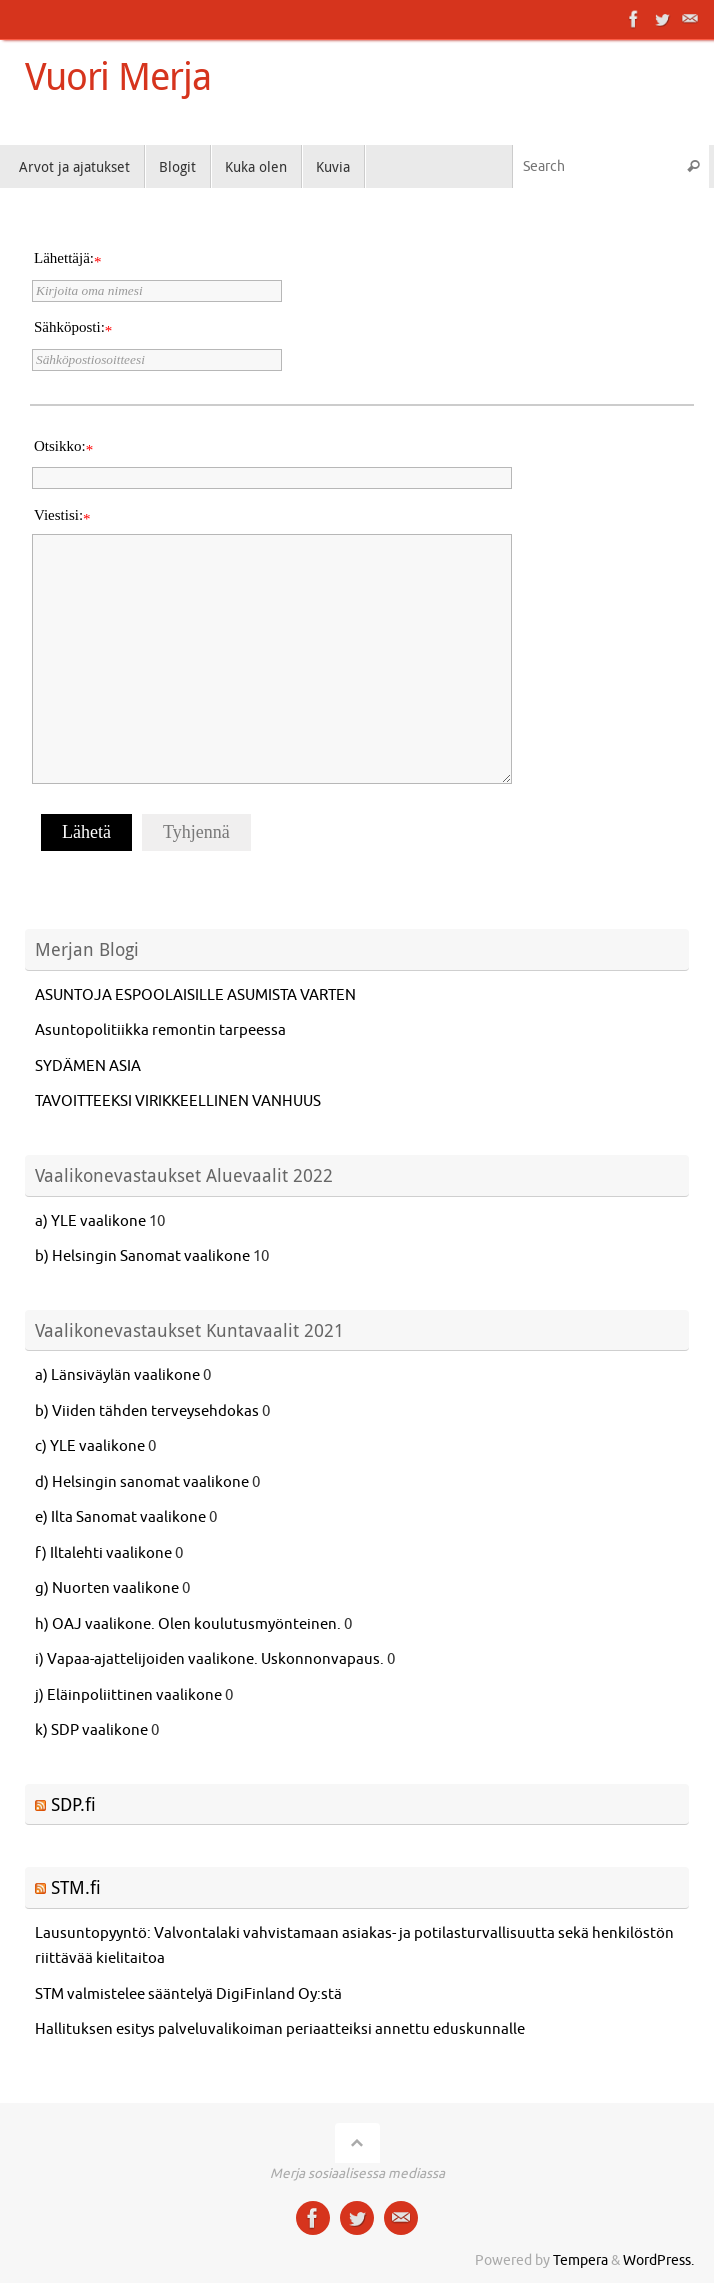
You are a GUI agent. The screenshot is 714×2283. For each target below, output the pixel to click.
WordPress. (658, 2260)
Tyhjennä (196, 832)
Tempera (580, 2260)
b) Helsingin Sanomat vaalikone (142, 1256)
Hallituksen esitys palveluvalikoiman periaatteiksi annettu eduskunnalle (281, 2029)
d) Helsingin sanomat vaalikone (142, 1482)
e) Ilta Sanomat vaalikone (120, 1517)
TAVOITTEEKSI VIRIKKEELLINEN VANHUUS (178, 1101)
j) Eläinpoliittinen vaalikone (128, 1695)
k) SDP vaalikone (91, 1730)
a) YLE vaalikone (90, 1221)
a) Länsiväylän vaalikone (117, 1375)
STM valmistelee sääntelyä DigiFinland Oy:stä (188, 1994)
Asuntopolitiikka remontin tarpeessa (160, 1030)
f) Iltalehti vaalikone (103, 1553)
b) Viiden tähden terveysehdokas (147, 1411)
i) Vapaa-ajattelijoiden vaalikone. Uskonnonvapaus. (209, 1659)
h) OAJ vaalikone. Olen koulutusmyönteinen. (188, 1624)
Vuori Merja (118, 76)
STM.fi (76, 1887)
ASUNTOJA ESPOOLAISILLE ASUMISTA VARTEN (195, 995)
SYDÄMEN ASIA (88, 1066)
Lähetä (86, 832)
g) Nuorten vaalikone (107, 1588)
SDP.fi (73, 1804)
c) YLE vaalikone (90, 1446)
